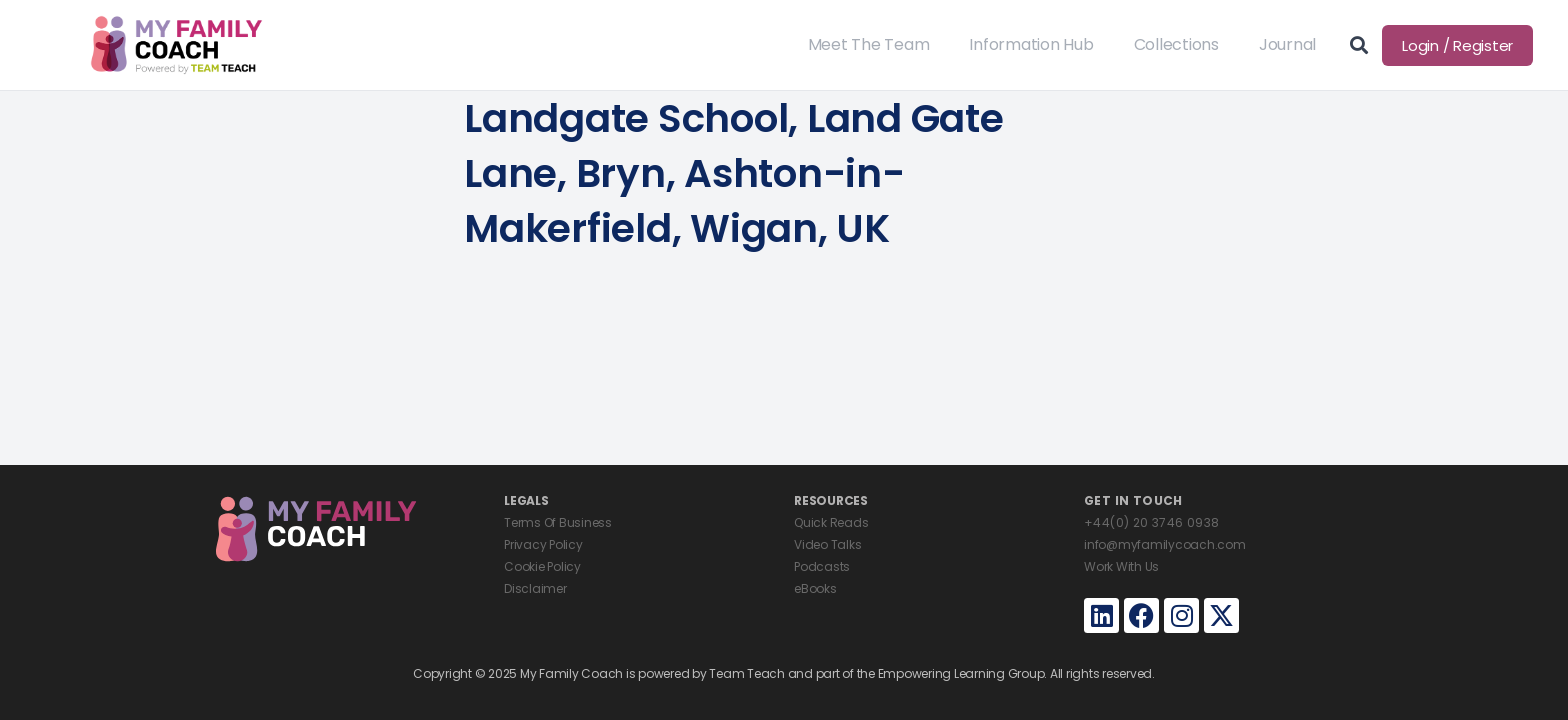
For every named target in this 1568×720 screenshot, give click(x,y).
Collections (1176, 44)
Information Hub (1031, 44)
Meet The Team (869, 44)
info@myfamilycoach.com (1165, 544)
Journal (1287, 44)
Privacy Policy (543, 544)
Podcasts (822, 566)
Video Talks (827, 544)
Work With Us (1121, 566)
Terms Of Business (558, 522)
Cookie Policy (542, 566)
